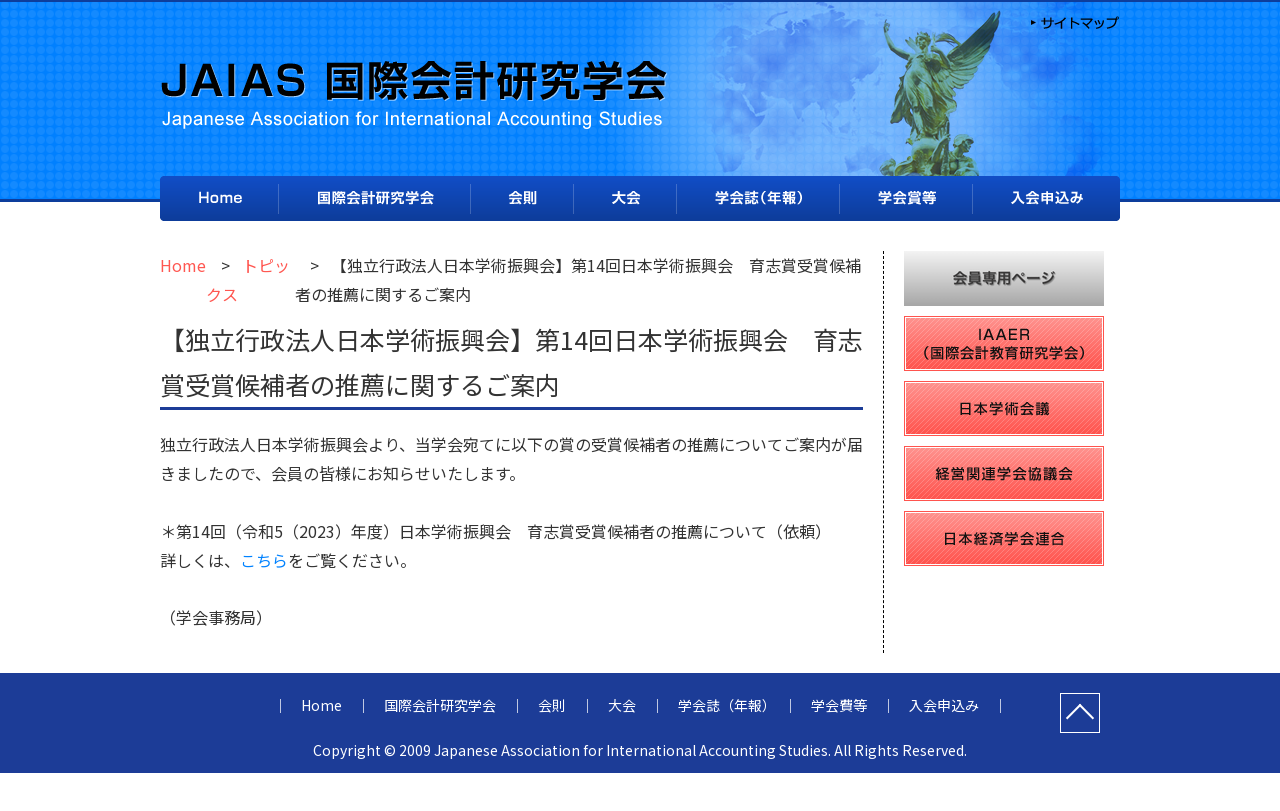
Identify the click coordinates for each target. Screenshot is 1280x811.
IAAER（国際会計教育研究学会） (1004, 343)
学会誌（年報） (758, 199)
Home (219, 198)
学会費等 (906, 198)
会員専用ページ (1004, 278)
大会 (625, 198)
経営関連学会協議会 (1004, 473)
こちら (264, 560)
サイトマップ (1073, 21)
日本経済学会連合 (1004, 538)
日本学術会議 (1004, 408)
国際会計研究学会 (374, 198)
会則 (522, 199)
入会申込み (1046, 199)
